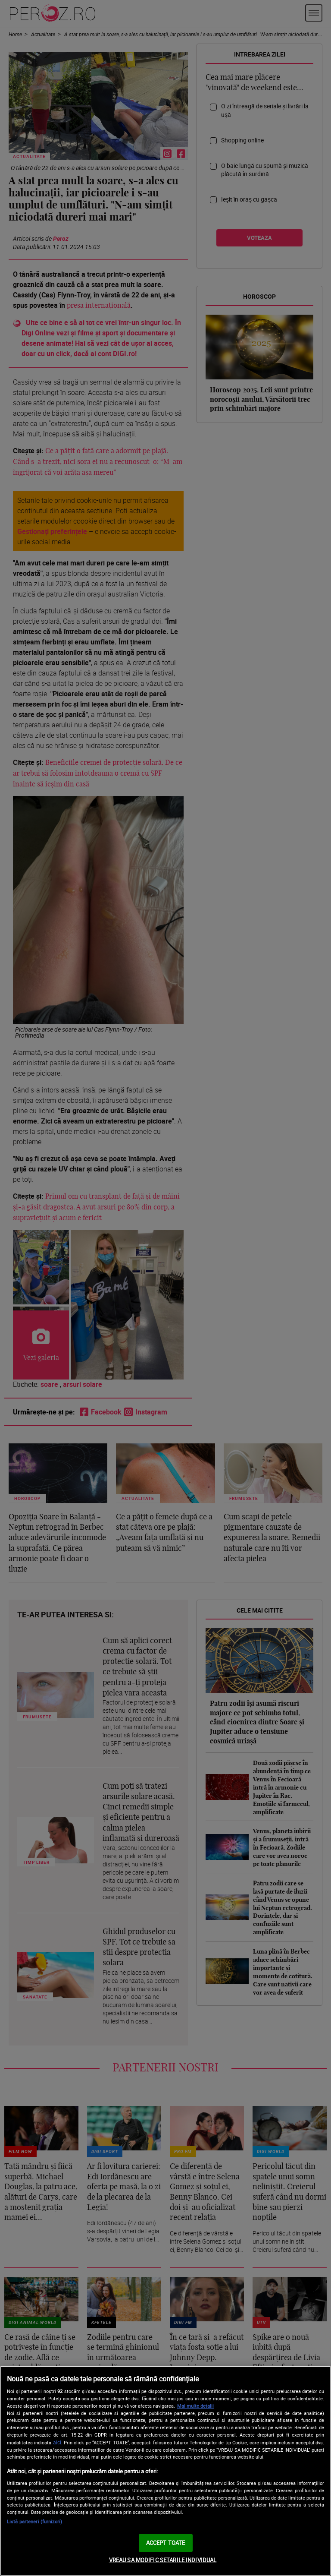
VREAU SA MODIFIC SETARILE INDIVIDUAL (163, 2560)
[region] (165, 2471)
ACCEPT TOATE (165, 2543)
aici (57, 2442)
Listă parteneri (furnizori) (34, 2521)
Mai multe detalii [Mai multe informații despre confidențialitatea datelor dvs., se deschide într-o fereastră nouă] (195, 2405)
